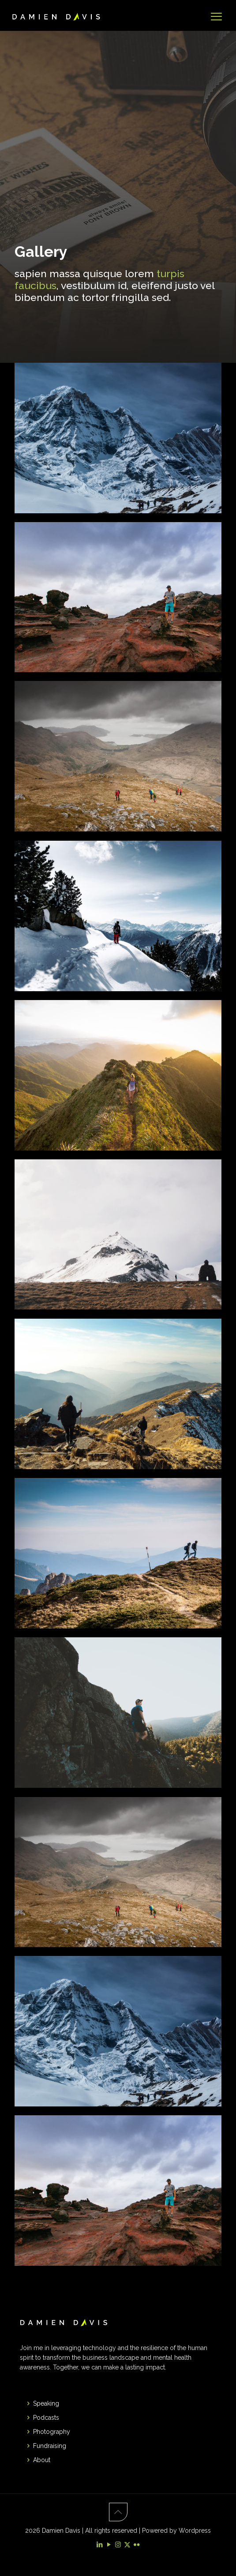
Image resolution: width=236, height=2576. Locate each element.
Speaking (46, 2403)
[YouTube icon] (108, 2545)
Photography (51, 2431)
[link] (118, 438)
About (41, 2459)
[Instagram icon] (118, 2545)
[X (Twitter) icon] (127, 2545)
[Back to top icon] (118, 2512)
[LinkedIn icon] (99, 2545)
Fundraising (49, 2445)
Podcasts (46, 2417)
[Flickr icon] (136, 2545)
